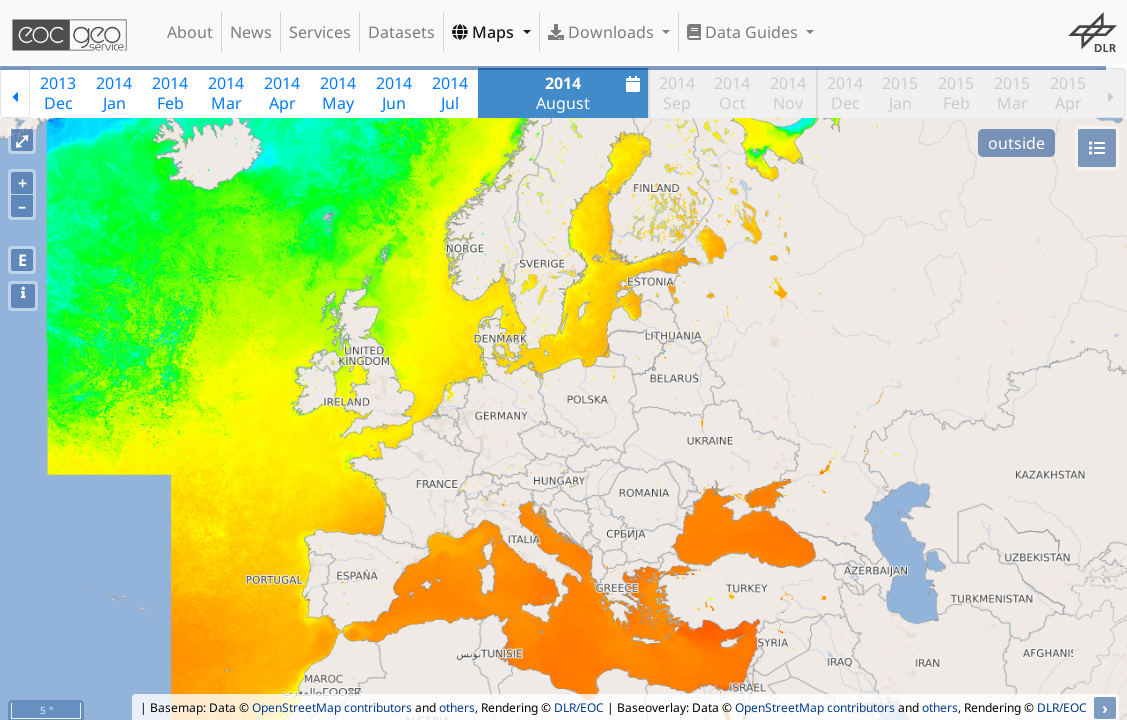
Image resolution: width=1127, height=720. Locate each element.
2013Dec (58, 93)
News (251, 32)
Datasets (401, 32)
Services (320, 32)
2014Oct (732, 93)
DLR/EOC (579, 707)
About (190, 32)
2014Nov (788, 93)
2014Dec (845, 93)
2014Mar (226, 93)
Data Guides (744, 32)
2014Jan (114, 93)
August (590, 93)
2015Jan (900, 93)
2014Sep (677, 93)
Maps (485, 32)
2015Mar (1012, 93)
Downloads (603, 32)
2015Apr (1068, 93)
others (457, 707)
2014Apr (282, 93)
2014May (338, 93)
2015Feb (956, 93)
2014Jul (450, 93)
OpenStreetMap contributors (332, 707)
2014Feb (170, 93)
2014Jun (394, 93)
